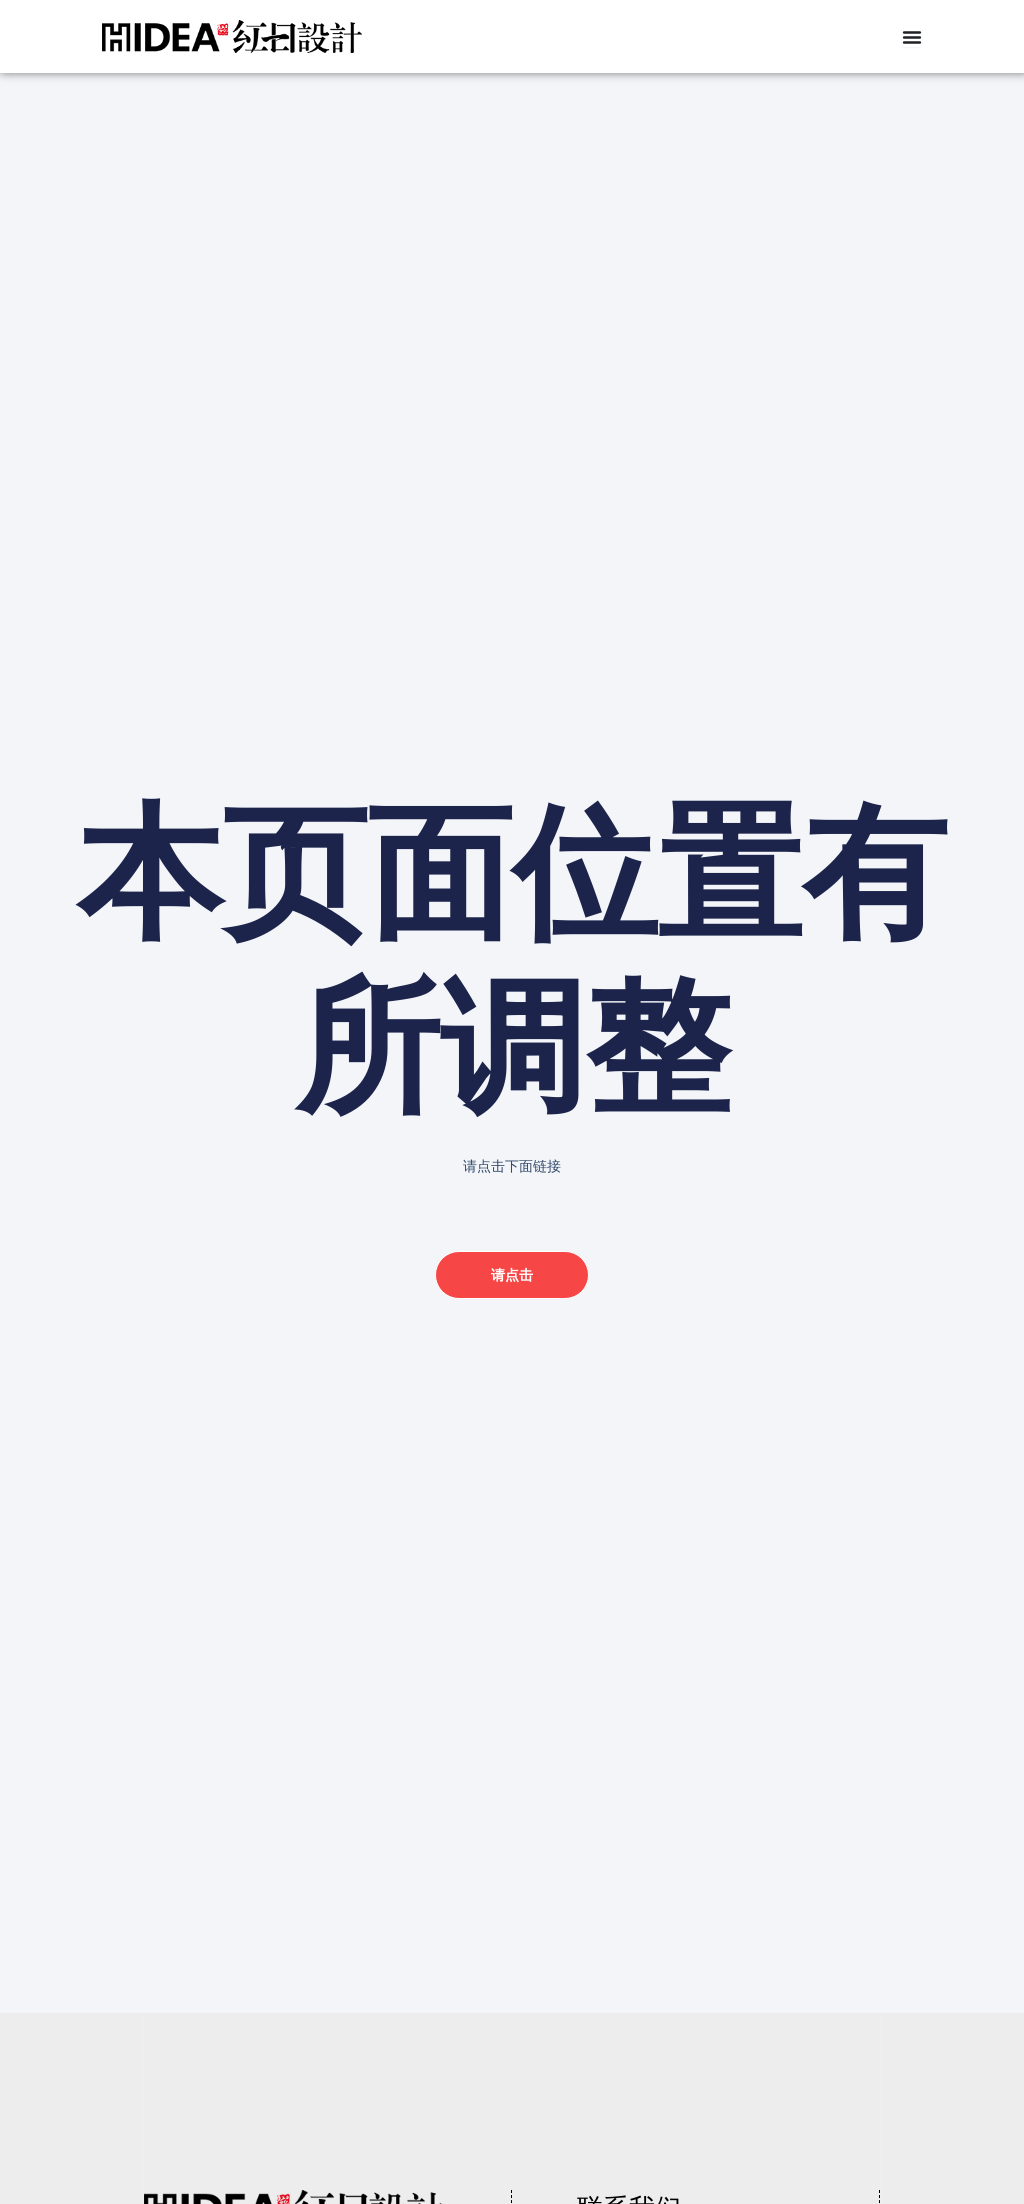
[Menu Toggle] (912, 37)
